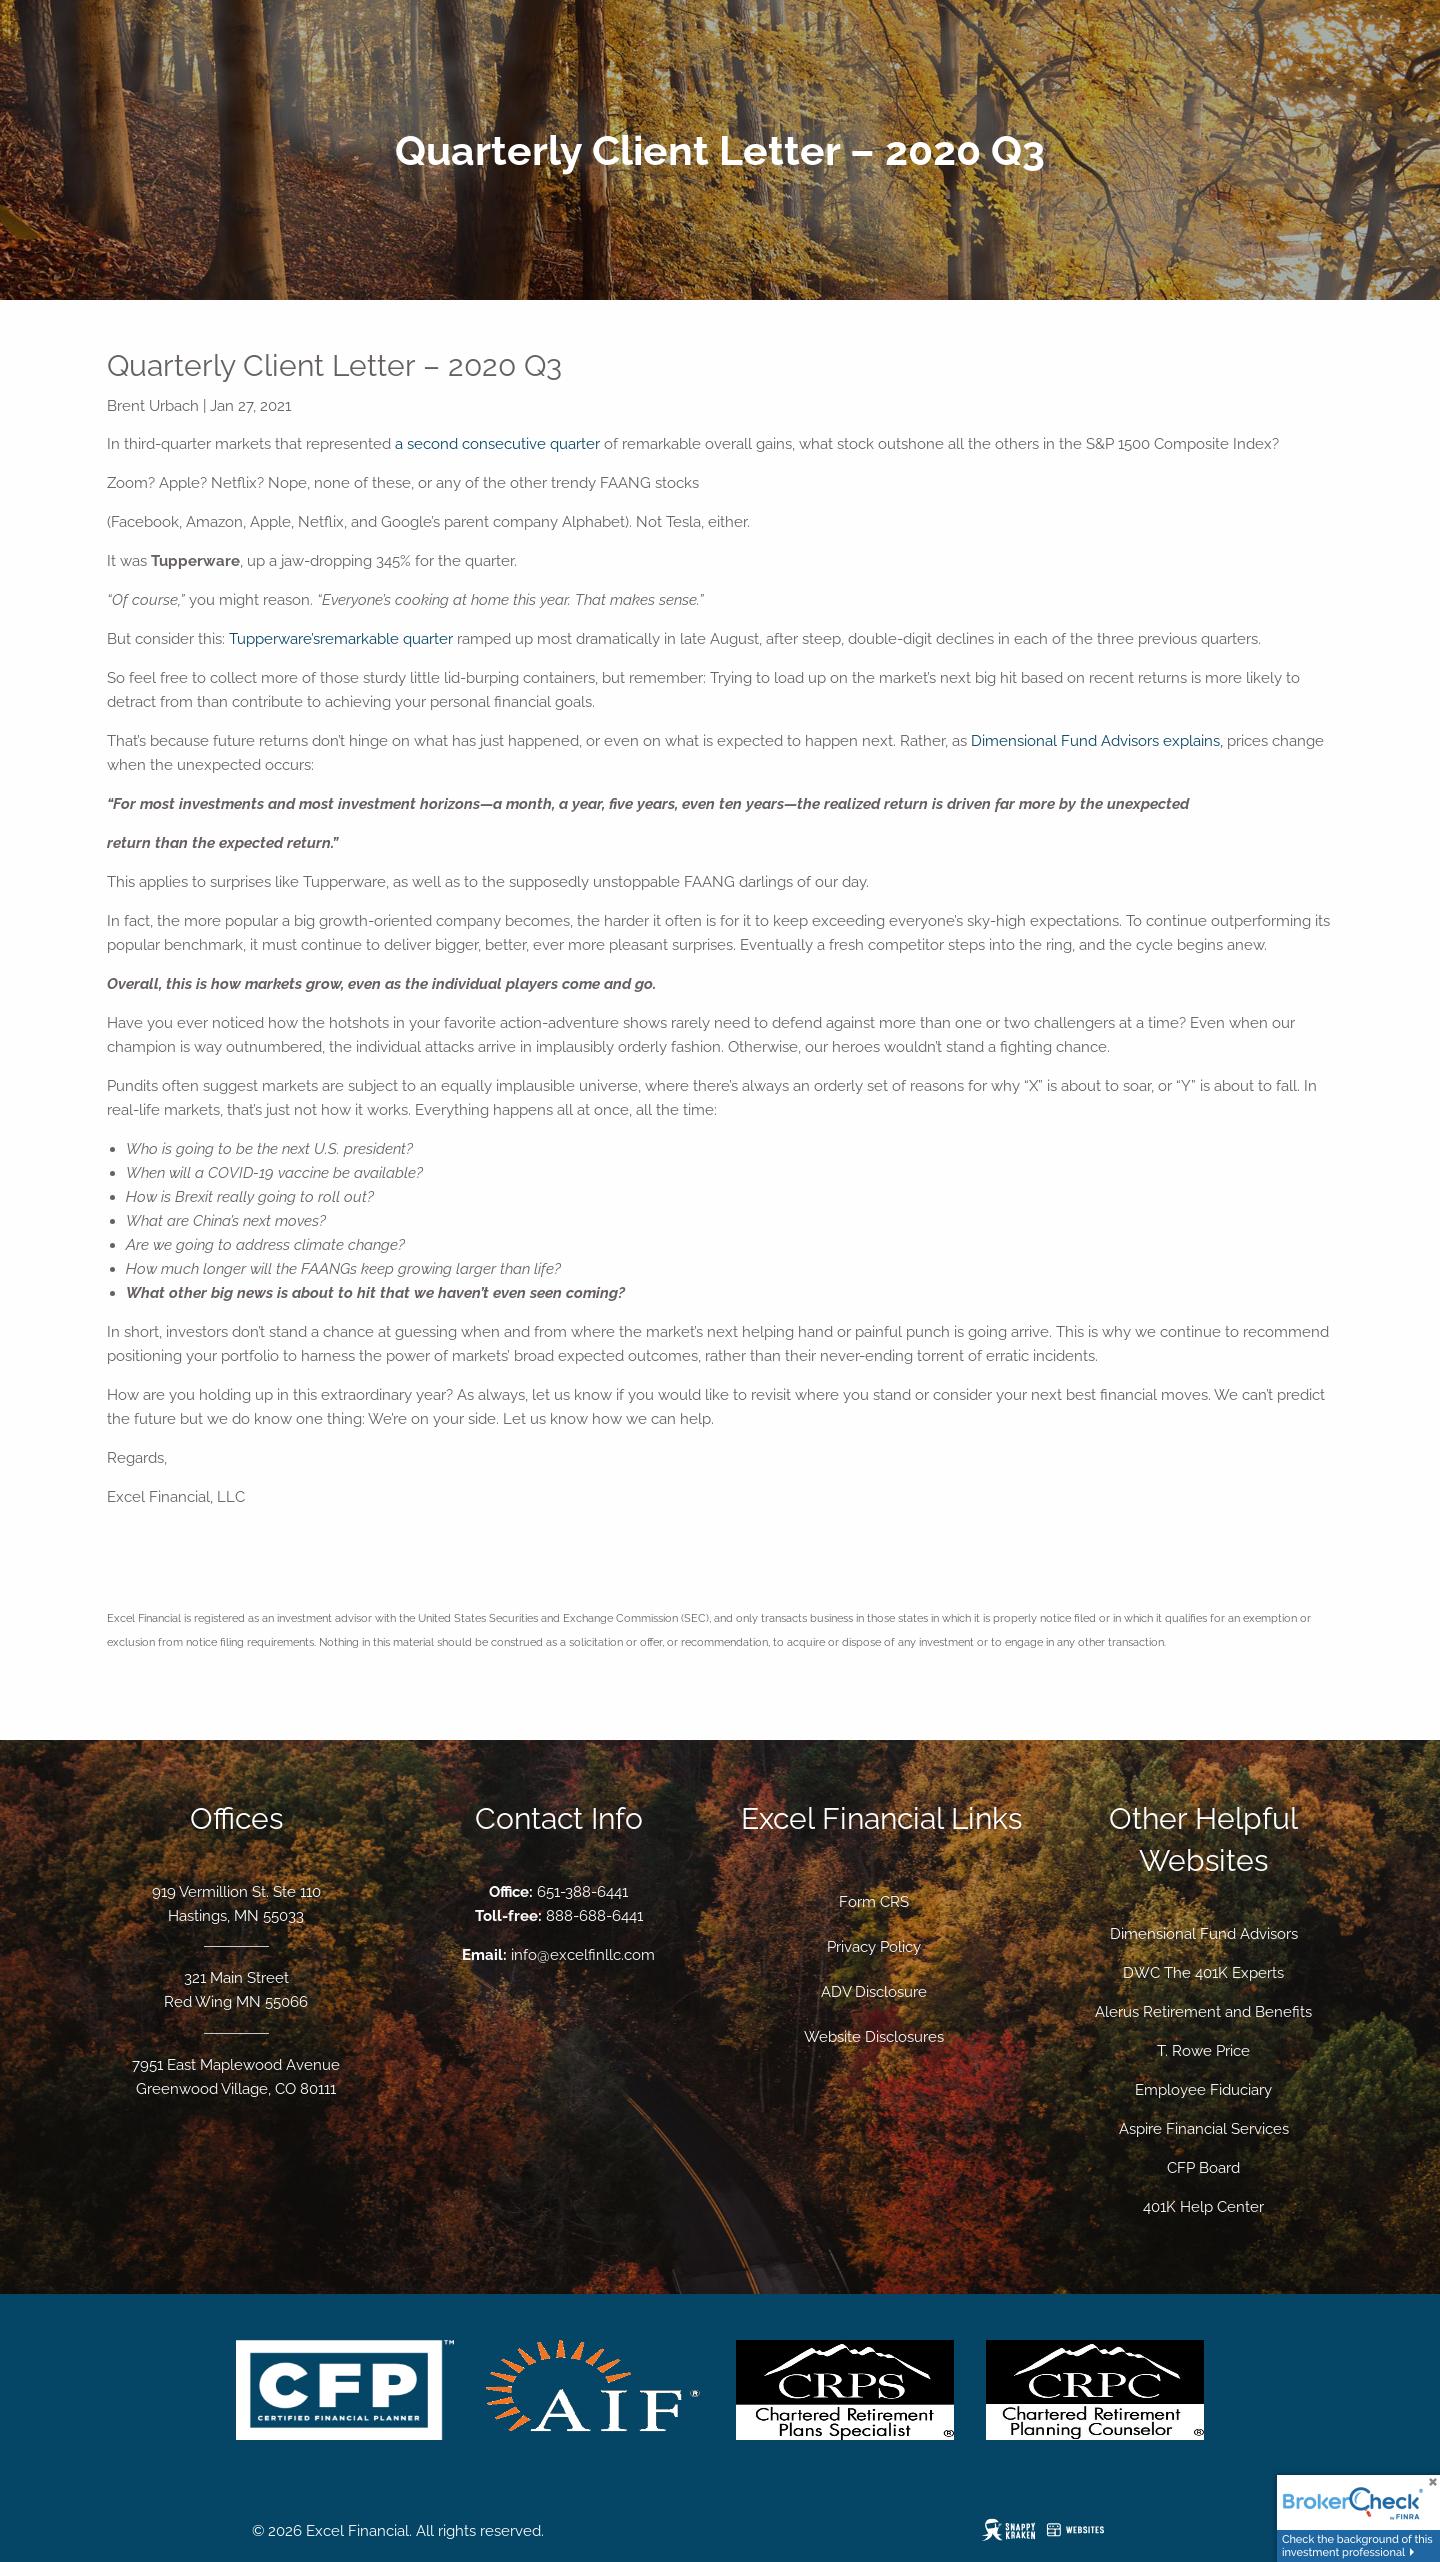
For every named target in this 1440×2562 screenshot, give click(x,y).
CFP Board (1203, 2168)
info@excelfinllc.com (583, 1955)
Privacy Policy (874, 1947)
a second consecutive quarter (497, 444)
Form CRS (874, 1902)
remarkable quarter (386, 639)
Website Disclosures (874, 2037)
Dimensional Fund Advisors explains (1095, 741)
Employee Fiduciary (1203, 2090)
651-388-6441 (582, 1892)
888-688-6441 (594, 1916)
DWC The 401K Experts (1203, 1973)
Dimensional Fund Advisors (1204, 1934)
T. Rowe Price (1203, 2051)
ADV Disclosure (874, 1992)
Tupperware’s (274, 639)
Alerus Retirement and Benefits (1203, 2012)
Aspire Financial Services (1204, 2129)
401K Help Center (1203, 2207)
